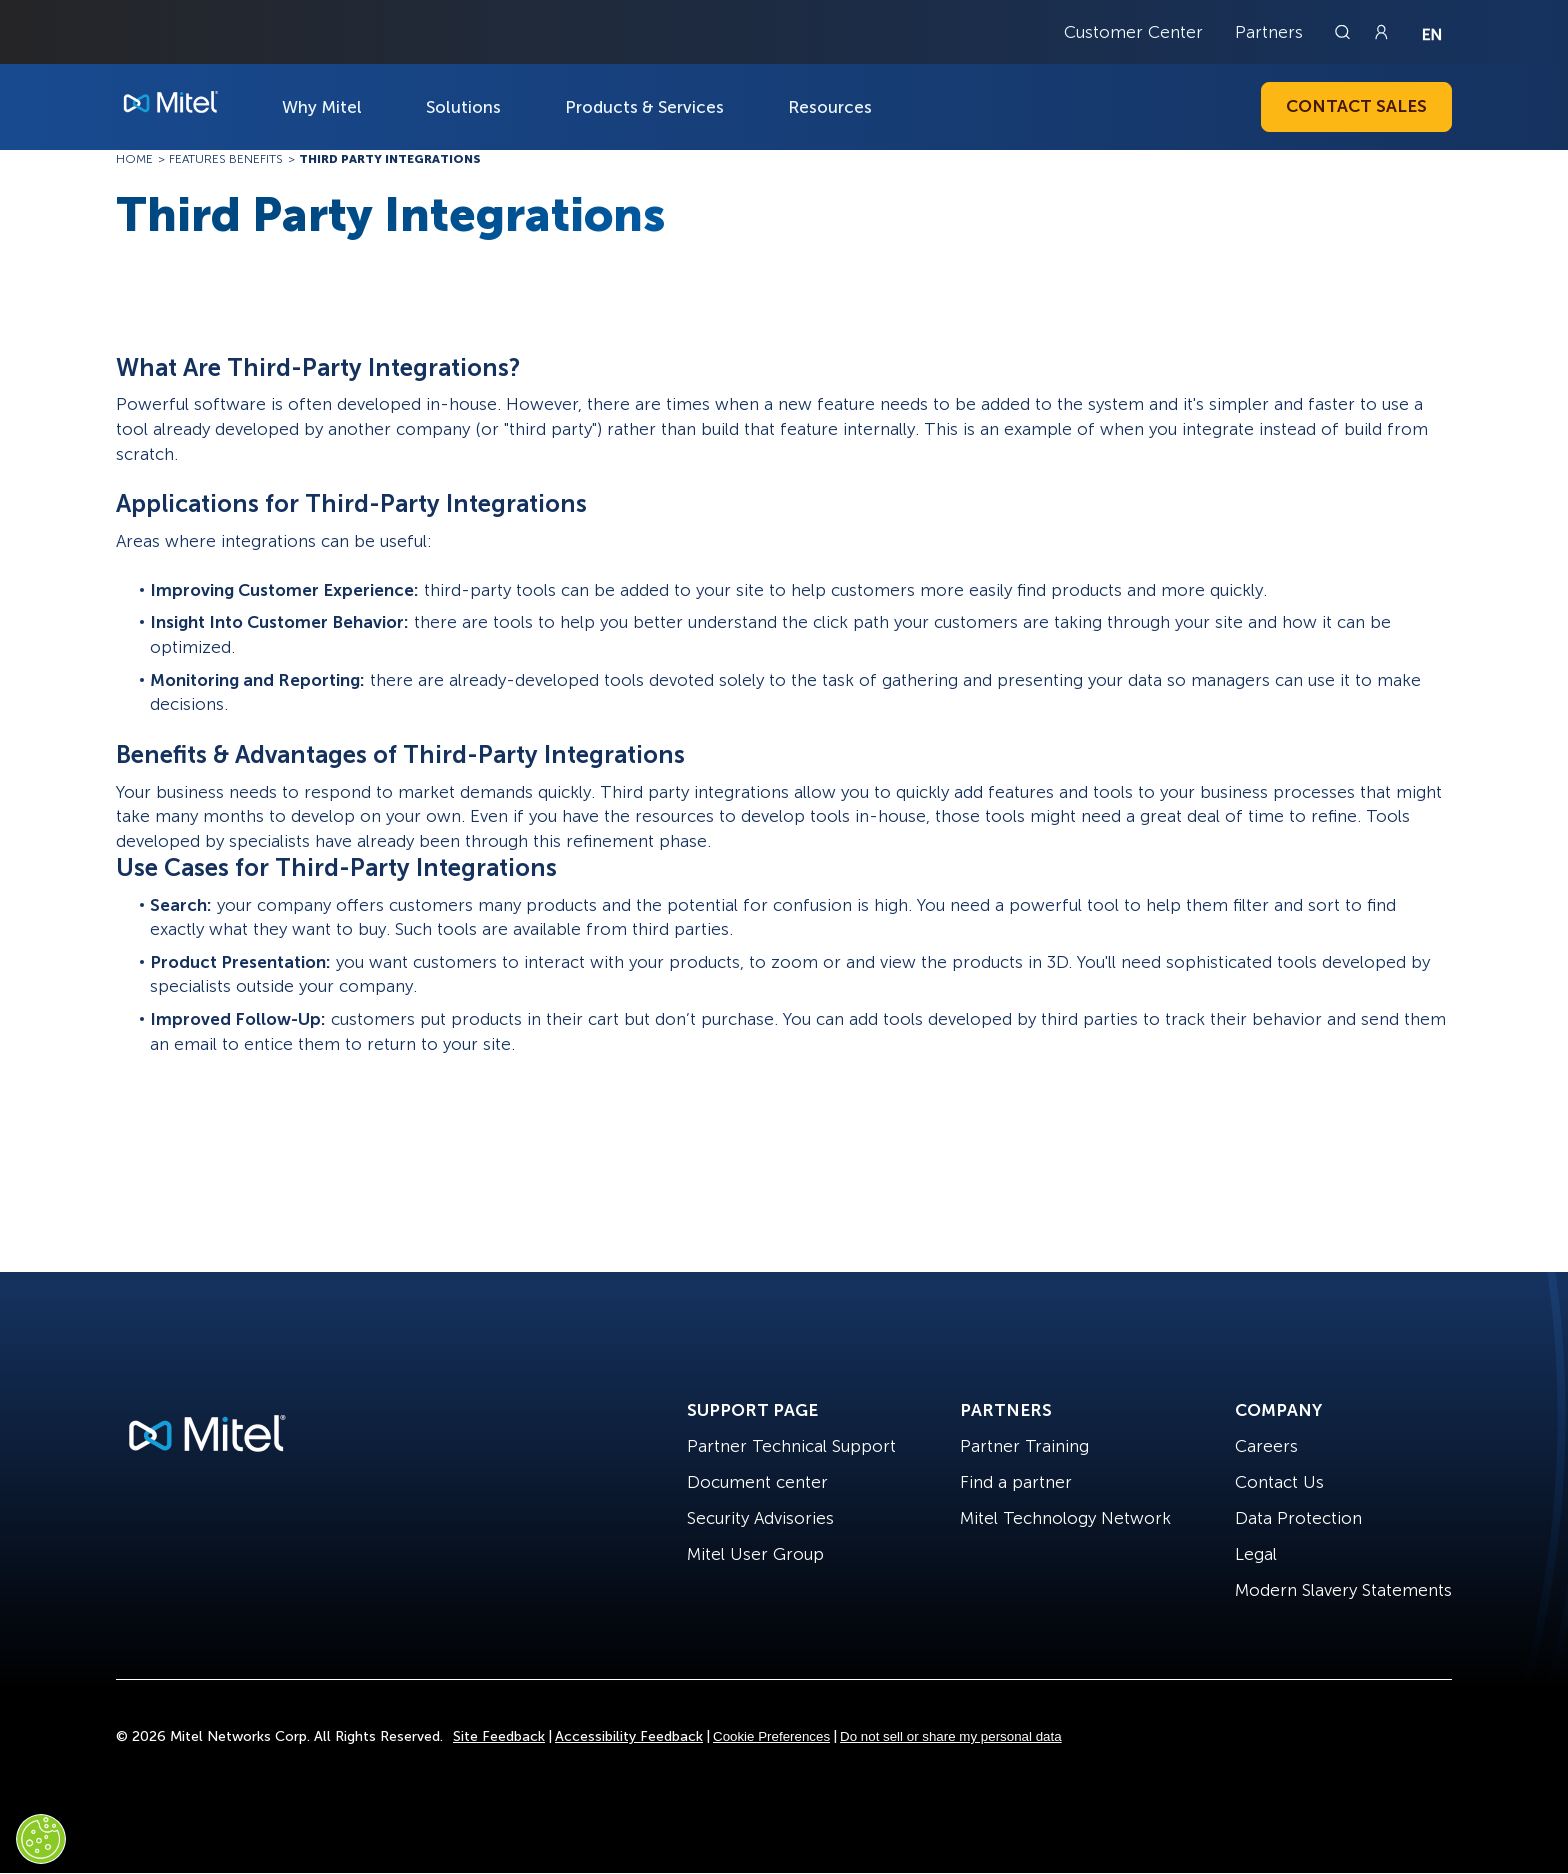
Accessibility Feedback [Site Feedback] (629, 1736)
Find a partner (1016, 1482)
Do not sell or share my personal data (951, 1736)
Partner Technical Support (791, 1446)
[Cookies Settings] (41, 1839)
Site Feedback (499, 1736)
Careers (1266, 1446)
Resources (830, 107)
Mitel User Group (755, 1554)
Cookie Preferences (771, 1736)
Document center (757, 1482)
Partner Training (1024, 1446)
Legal (1256, 1554)
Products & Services (644, 107)
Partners (1269, 32)
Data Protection (1298, 1518)
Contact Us (1279, 1482)
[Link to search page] (1345, 32)
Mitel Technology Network (1065, 1518)
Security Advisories (760, 1518)
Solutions (463, 107)
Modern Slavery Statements (1343, 1590)
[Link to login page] (1381, 32)
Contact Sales (1356, 106)
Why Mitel (322, 107)
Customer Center (1133, 32)
